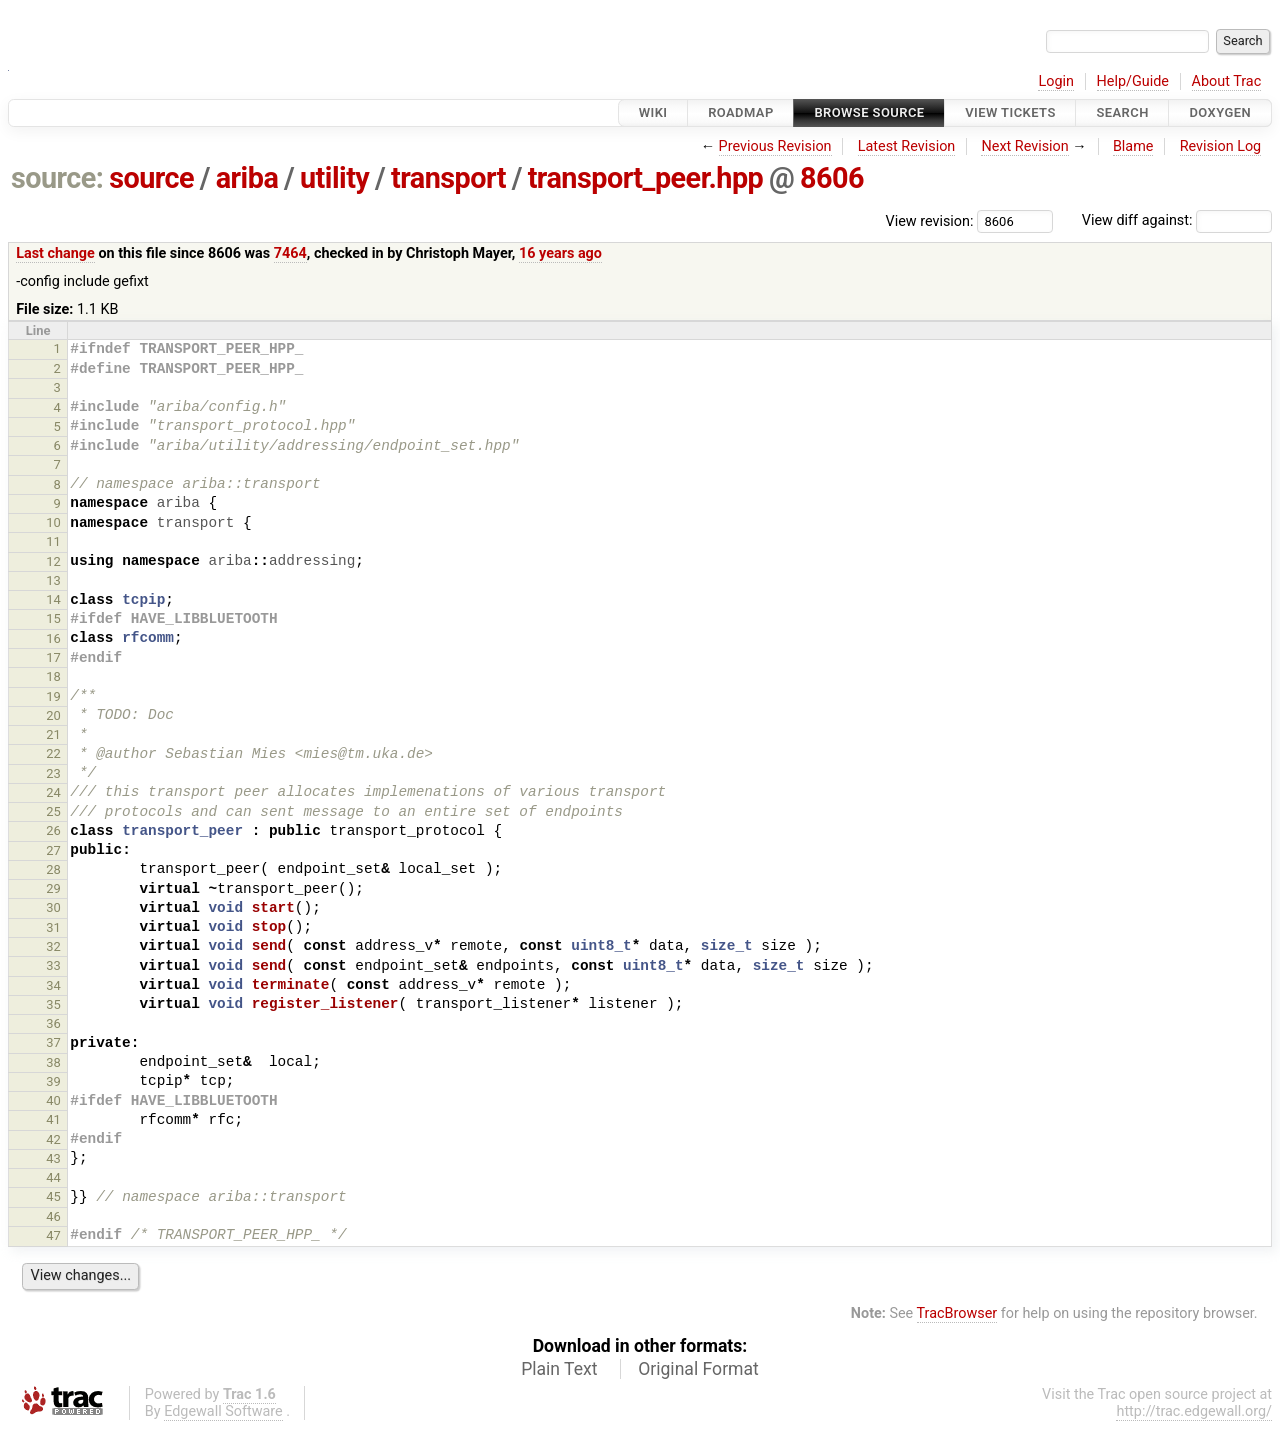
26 (53, 830)
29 (53, 888)
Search (1122, 112)
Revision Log (1221, 146)
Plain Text (559, 1369)
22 (53, 753)
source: (57, 178)
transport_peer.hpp (646, 178)
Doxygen (1220, 112)
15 (53, 618)
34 (53, 985)
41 (53, 1119)
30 (53, 907)
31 (53, 927)
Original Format (698, 1369)
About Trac (1227, 81)
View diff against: (1177, 220)
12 (53, 561)
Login (1056, 81)
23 (53, 773)
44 (53, 1177)
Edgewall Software (223, 1411)
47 (53, 1235)
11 (53, 541)
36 (53, 1023)
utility (334, 178)
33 (53, 965)
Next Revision (1024, 146)
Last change (55, 253)
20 (53, 715)
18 (53, 676)
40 (53, 1100)
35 (53, 1004)
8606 (832, 178)
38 (53, 1062)
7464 (290, 253)
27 (53, 850)
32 (53, 946)
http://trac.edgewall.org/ (1194, 1411)
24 (53, 792)
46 (53, 1216)
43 (53, 1158)
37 (53, 1042)
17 (53, 657)
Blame (1133, 146)
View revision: (930, 220)
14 (53, 599)
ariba (247, 178)
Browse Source (869, 112)
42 (53, 1139)
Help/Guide (1133, 81)
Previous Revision (775, 146)
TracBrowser (957, 1313)
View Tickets (1010, 112)
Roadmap (741, 112)
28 (53, 869)
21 (53, 734)
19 (53, 696)
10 (53, 522)
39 (53, 1081)
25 (53, 811)
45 (53, 1196)
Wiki (653, 112)
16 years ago (560, 253)
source (151, 178)
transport (448, 178)
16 (53, 638)
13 (53, 580)
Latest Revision (907, 146)
